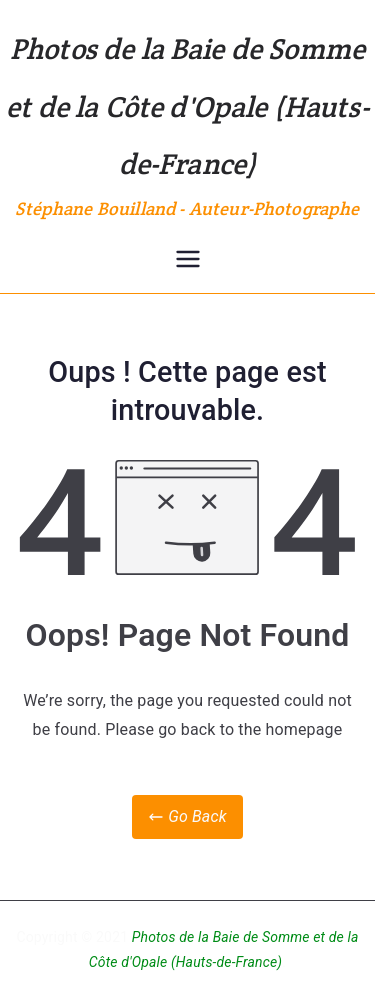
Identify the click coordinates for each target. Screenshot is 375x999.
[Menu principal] (188, 259)
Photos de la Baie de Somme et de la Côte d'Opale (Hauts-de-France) (187, 106)
